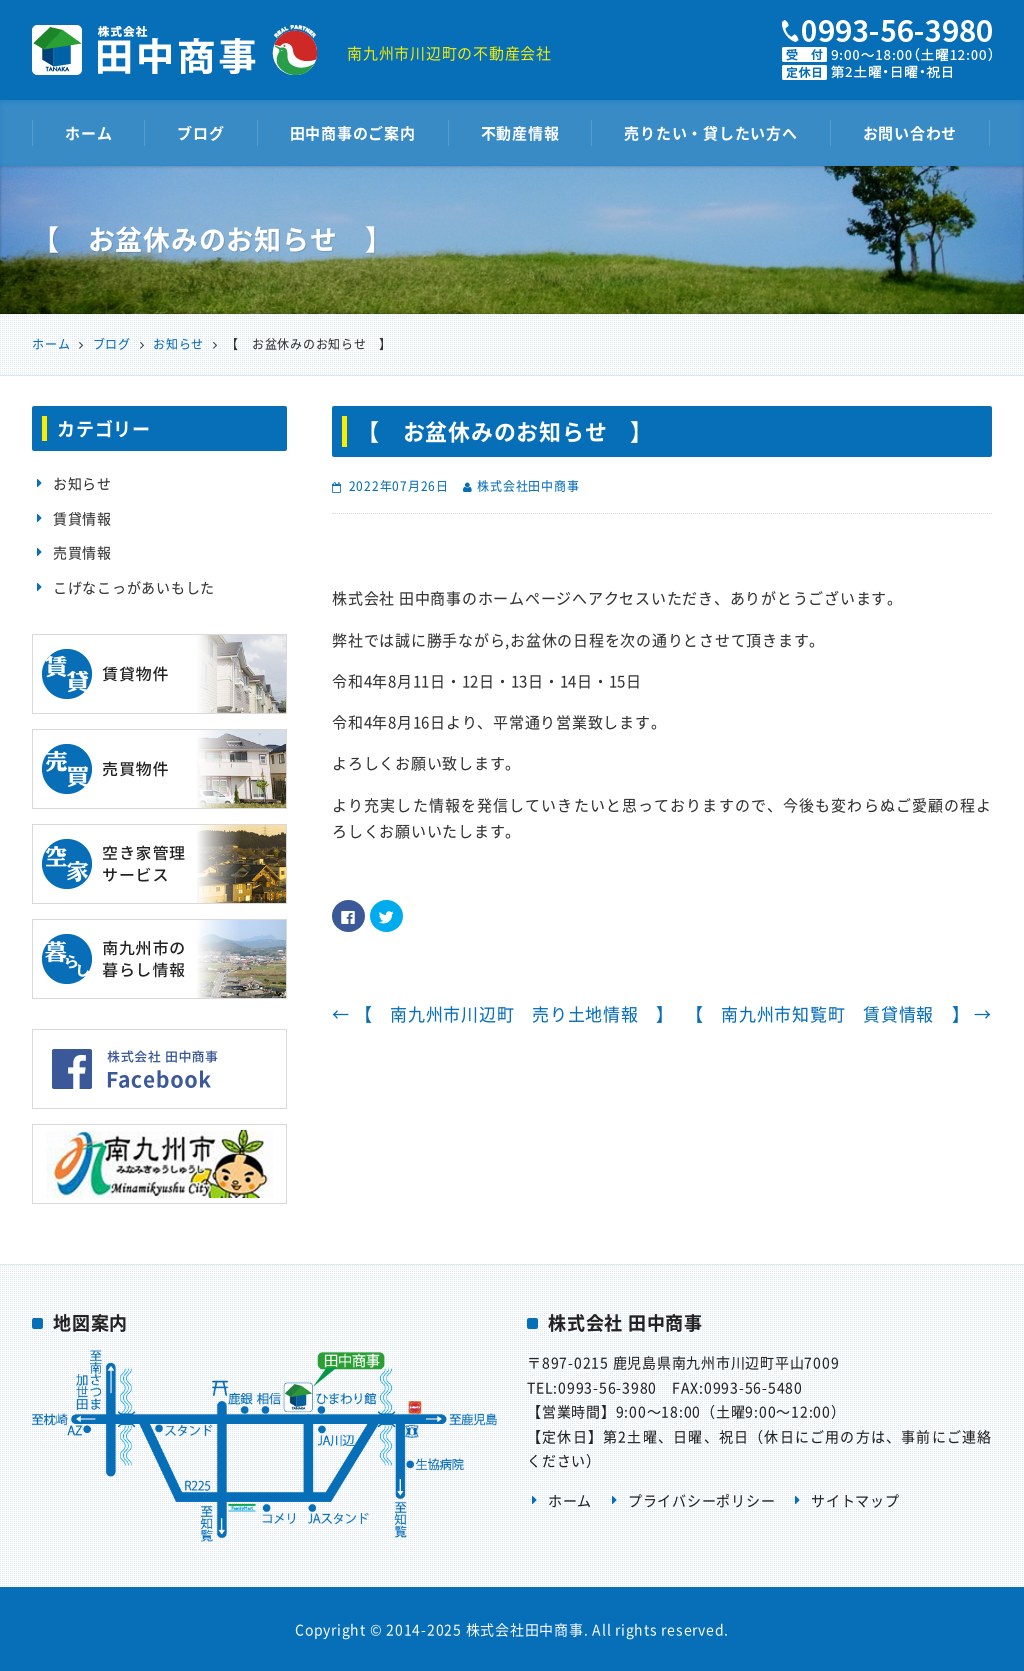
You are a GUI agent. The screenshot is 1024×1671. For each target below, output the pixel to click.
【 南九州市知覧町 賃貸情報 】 (839, 1013)
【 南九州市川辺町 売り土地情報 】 (503, 1013)
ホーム (88, 133)
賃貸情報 (82, 518)
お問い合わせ (910, 133)
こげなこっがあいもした (134, 587)
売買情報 (82, 552)
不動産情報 (520, 133)
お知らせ (82, 483)
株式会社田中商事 (528, 486)
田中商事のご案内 (353, 133)
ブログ (200, 133)
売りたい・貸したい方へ (710, 133)
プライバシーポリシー (702, 1500)
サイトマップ (855, 1500)
